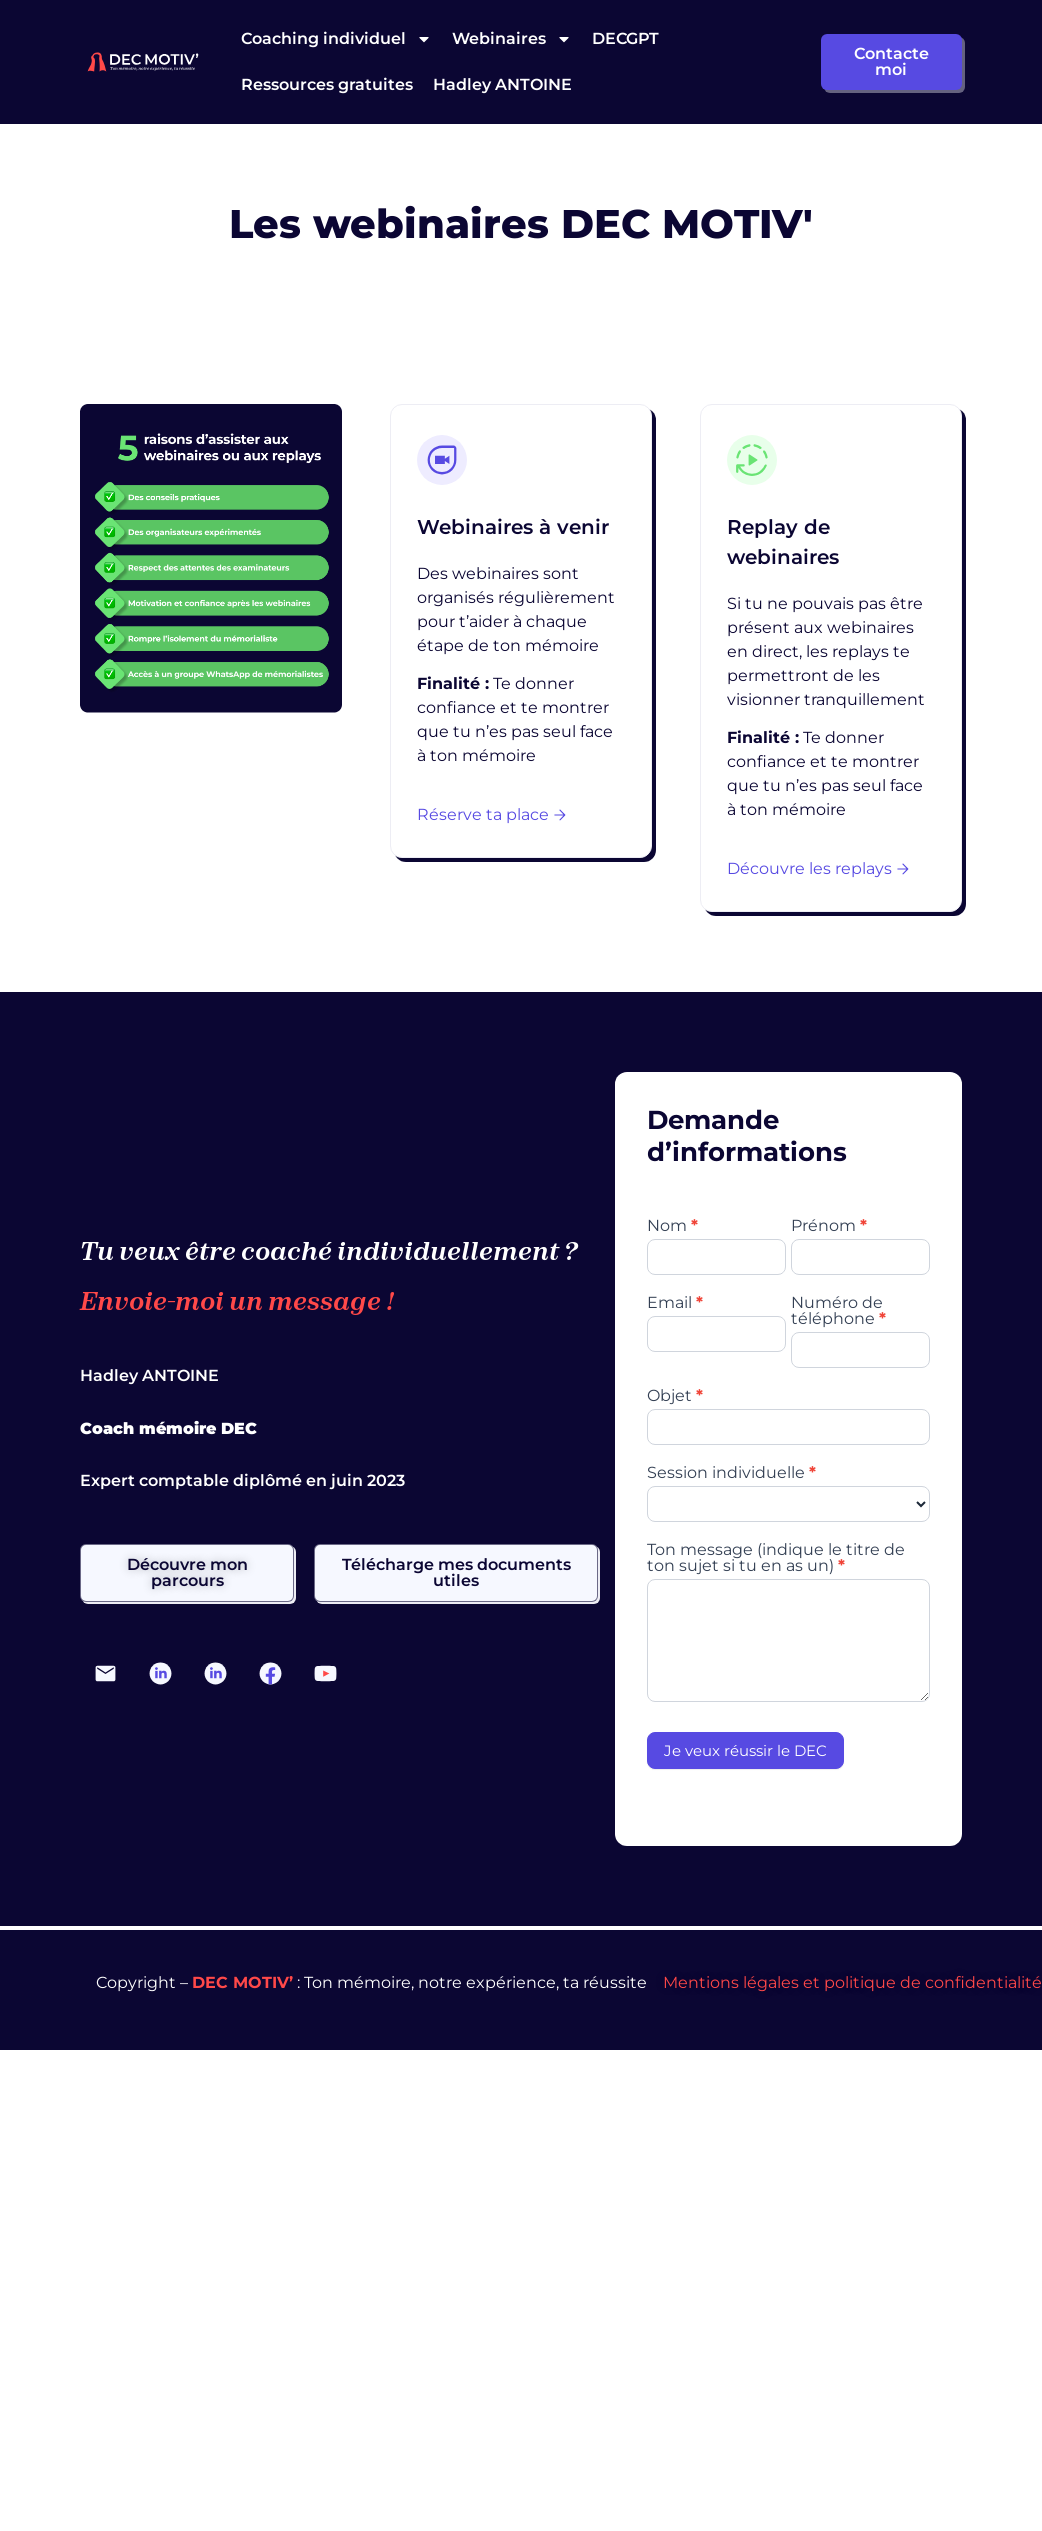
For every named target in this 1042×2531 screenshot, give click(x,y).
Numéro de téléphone (838, 1311)
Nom (672, 1226)
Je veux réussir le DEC (745, 1750)
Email (675, 1303)
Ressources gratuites (327, 84)
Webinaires (512, 39)
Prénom (829, 1226)
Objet (675, 1396)
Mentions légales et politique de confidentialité (852, 1982)
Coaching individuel (336, 39)
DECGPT (625, 38)
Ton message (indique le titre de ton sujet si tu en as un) (776, 1558)
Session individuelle (731, 1473)
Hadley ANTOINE (502, 84)
